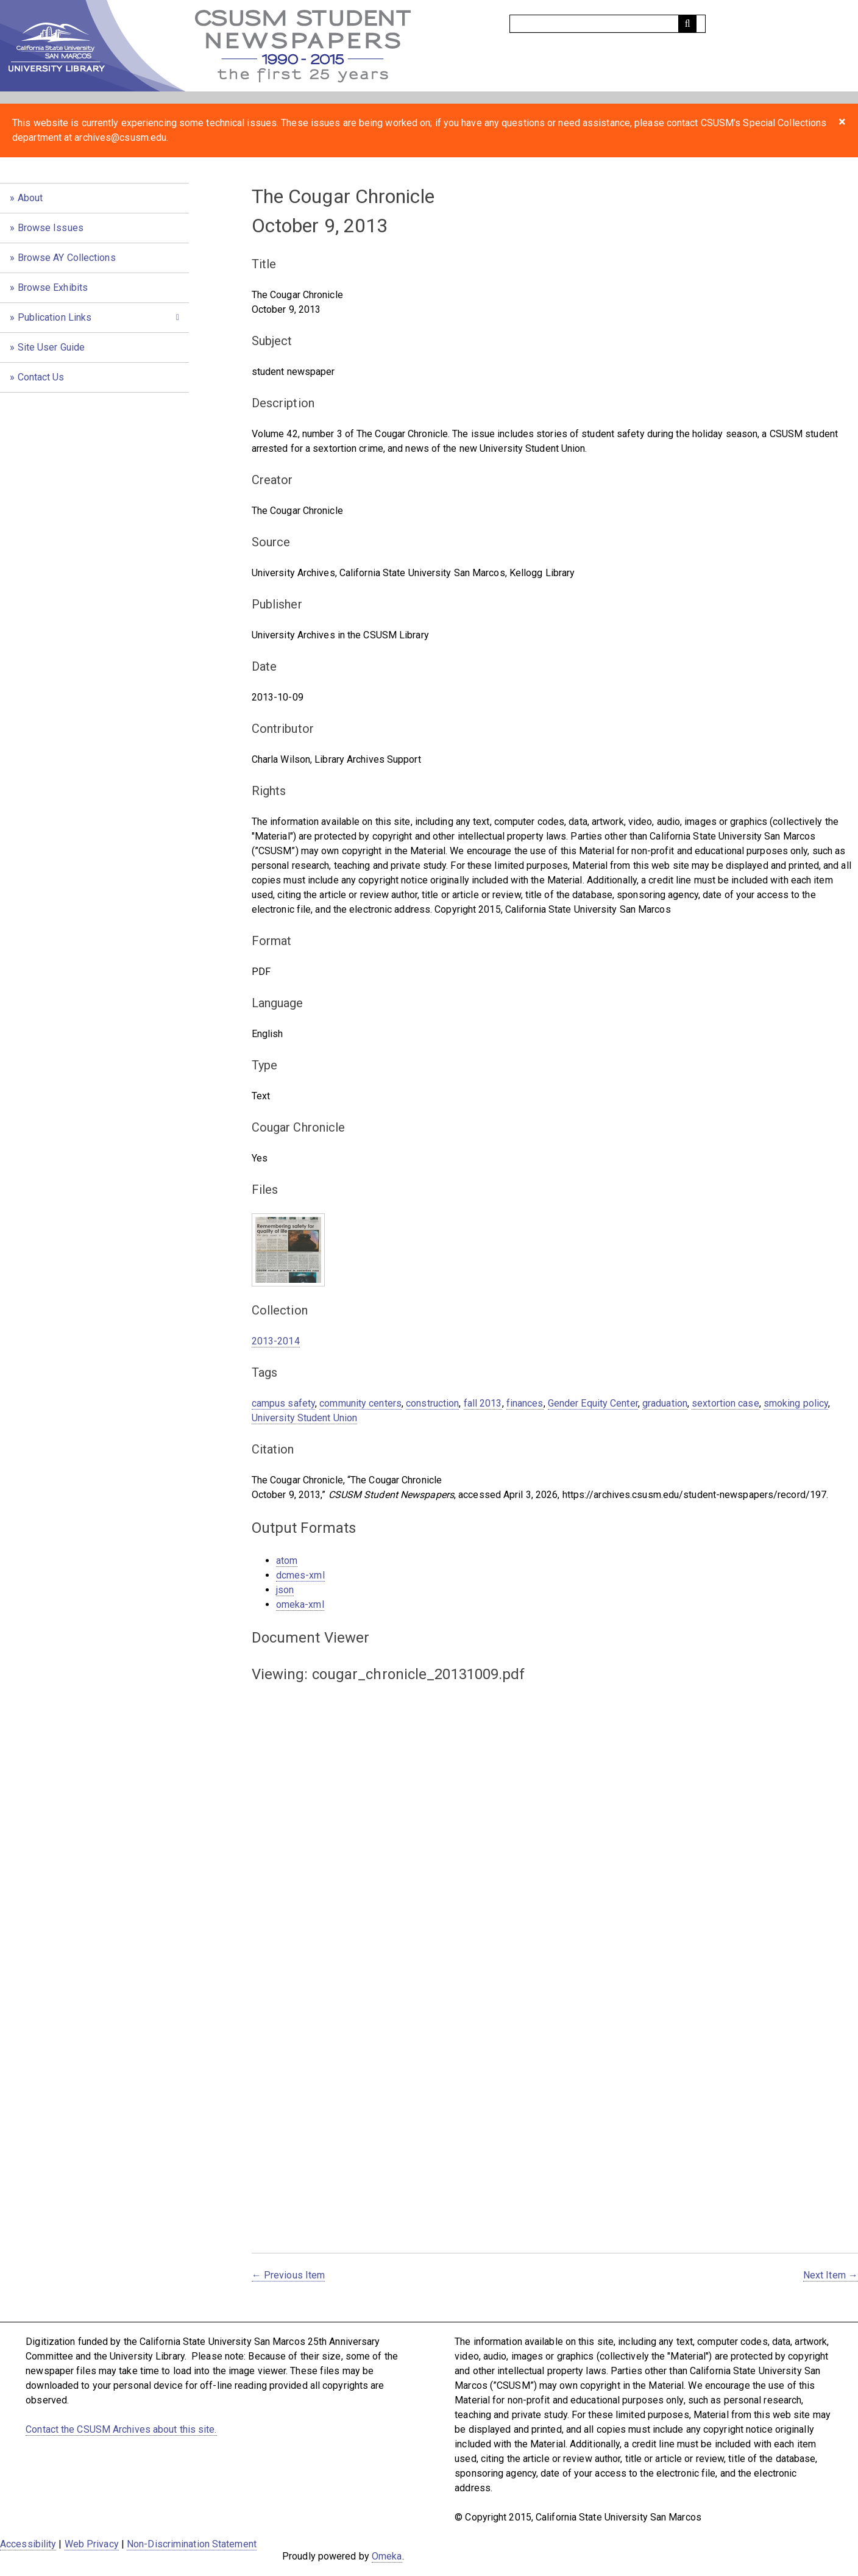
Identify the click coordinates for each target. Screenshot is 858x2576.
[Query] (607, 24)
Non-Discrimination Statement (192, 2544)
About (30, 198)
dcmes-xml (300, 1575)
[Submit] (687, 24)
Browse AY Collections (67, 257)
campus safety (283, 1403)
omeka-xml (300, 1604)
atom (286, 1560)
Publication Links (55, 317)
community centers (360, 1403)
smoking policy (796, 1403)
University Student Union (304, 1418)
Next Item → (830, 2275)
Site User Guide (51, 347)
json (285, 1590)
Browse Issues (50, 228)
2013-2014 (276, 1341)
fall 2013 (483, 1403)
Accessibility (28, 2544)
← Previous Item (288, 2275)
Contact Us (41, 377)
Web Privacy (92, 2544)
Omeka (387, 2556)
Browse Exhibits (53, 287)
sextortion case (725, 1403)
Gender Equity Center (593, 1403)
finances (525, 1403)
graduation (664, 1403)
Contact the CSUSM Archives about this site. (121, 2429)
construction (432, 1403)
